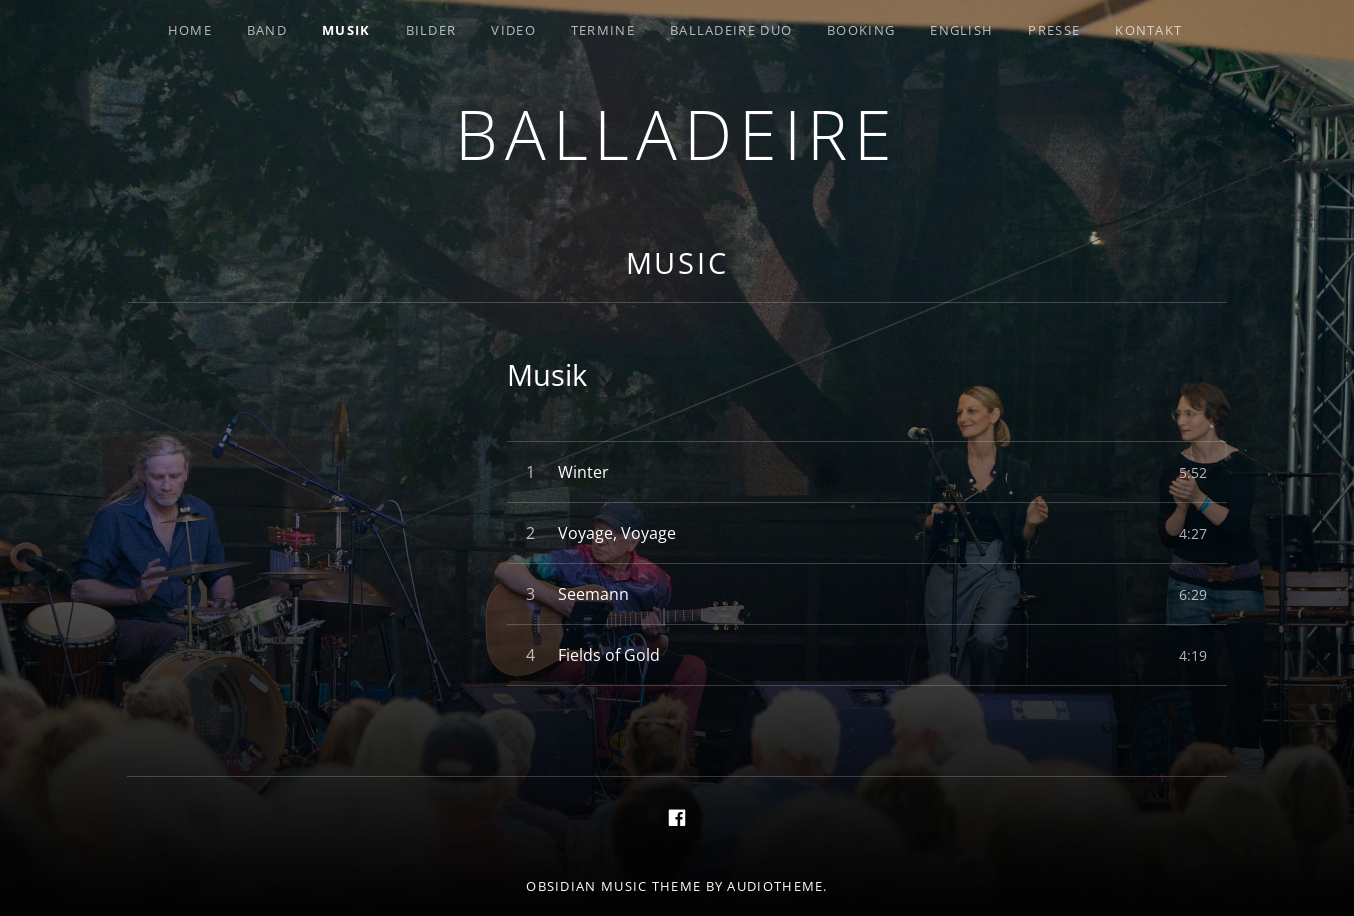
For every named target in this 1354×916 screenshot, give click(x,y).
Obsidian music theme (613, 886)
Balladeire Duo (731, 30)
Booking (861, 30)
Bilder (431, 30)
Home (190, 30)
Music (678, 262)
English (961, 30)
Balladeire (677, 133)
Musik (346, 30)
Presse (1054, 30)
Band (267, 30)
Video (513, 30)
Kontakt (1148, 30)
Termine (603, 30)
